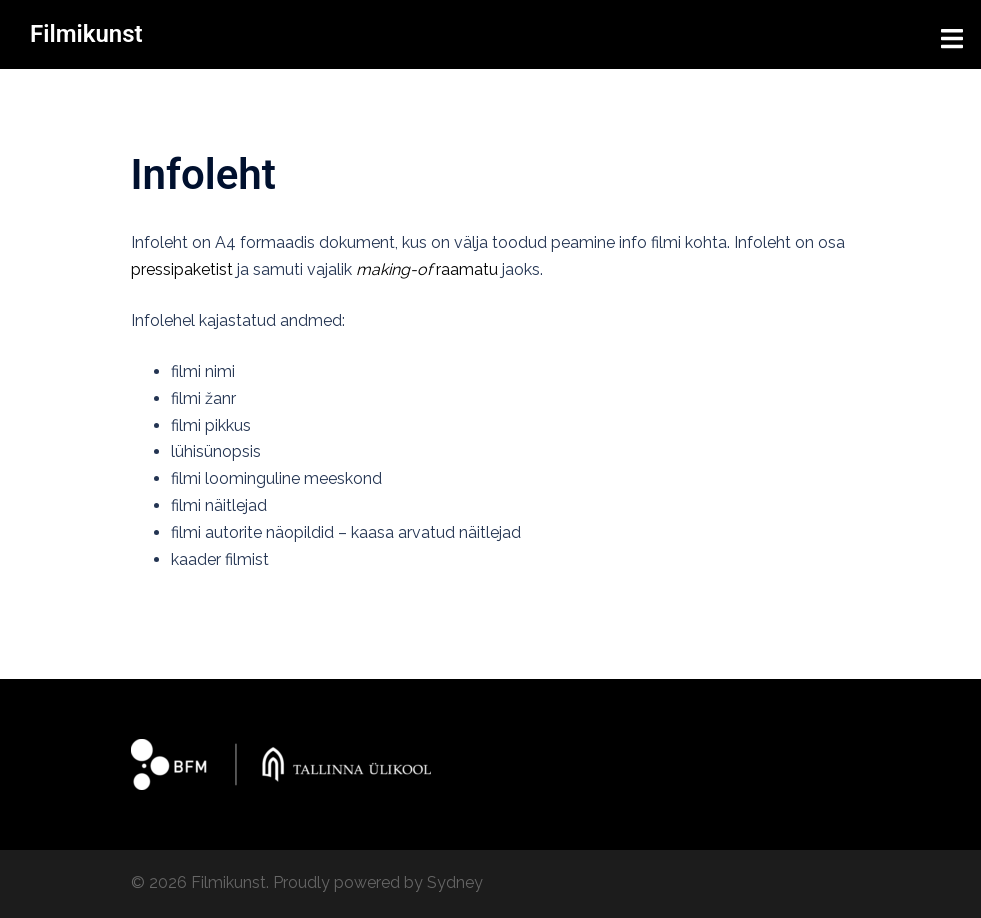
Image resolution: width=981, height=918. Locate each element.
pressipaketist (182, 269)
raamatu (427, 269)
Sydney (455, 882)
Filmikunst (86, 34)
